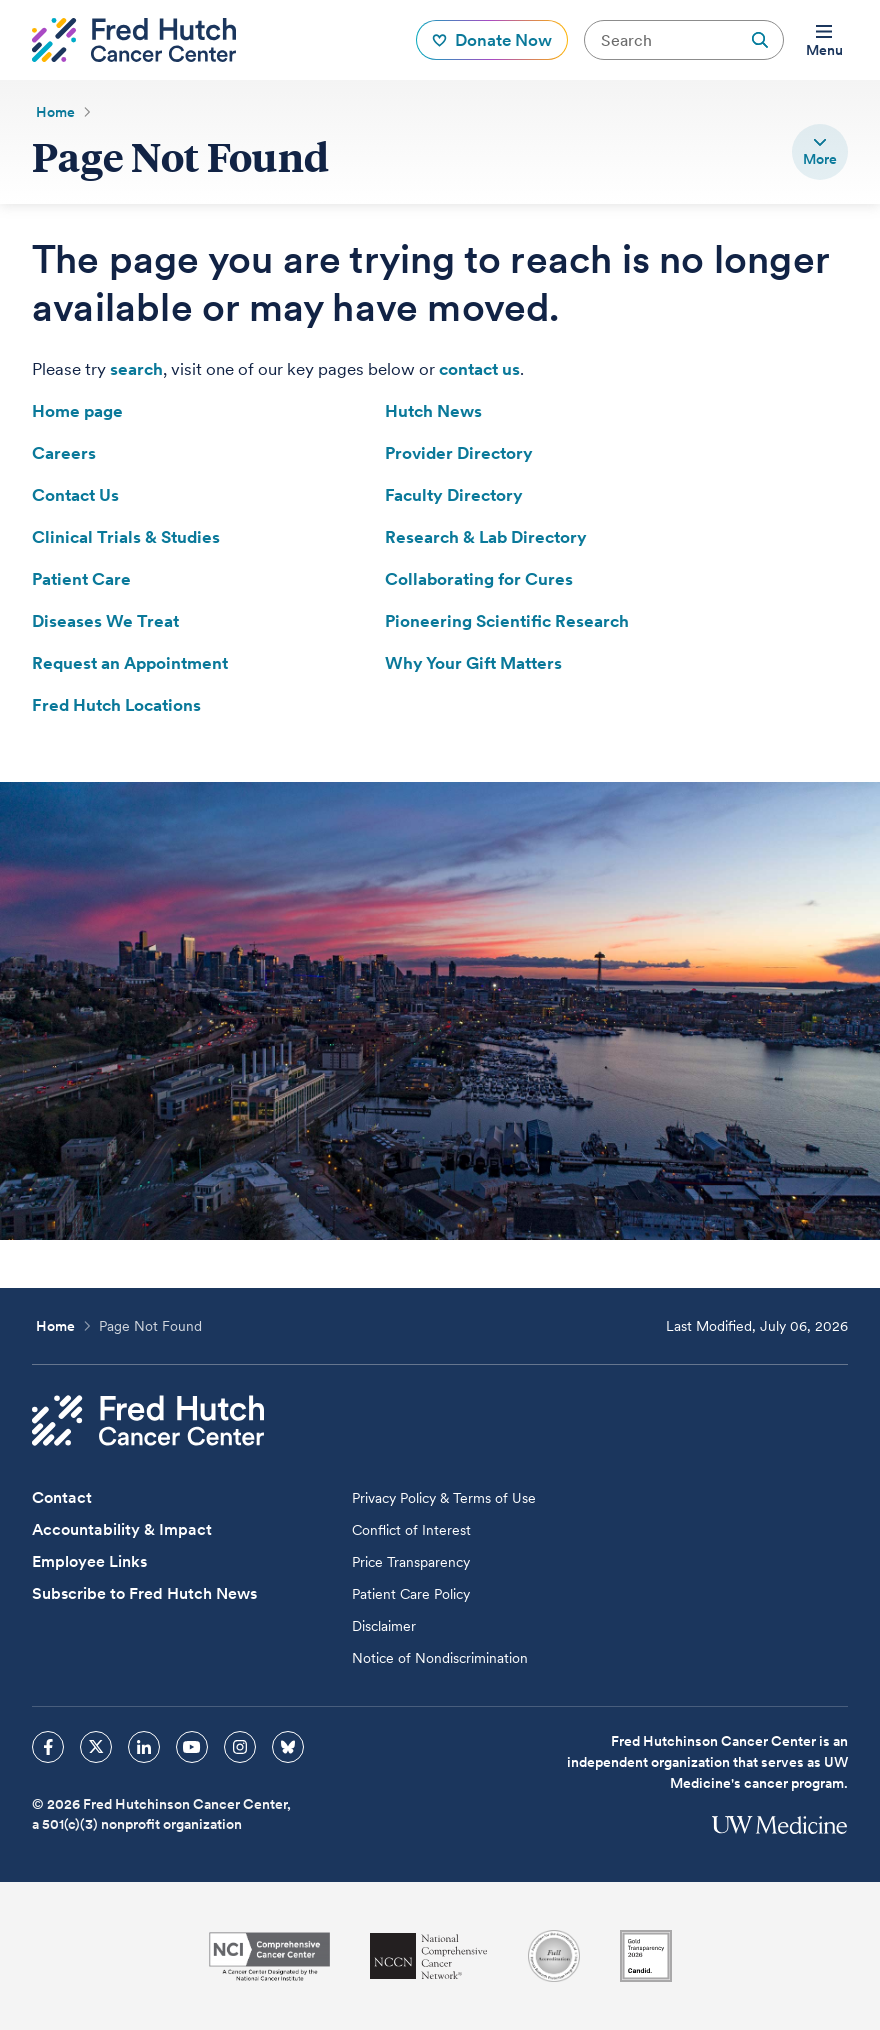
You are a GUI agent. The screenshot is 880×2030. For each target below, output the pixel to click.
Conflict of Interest (411, 1530)
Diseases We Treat (105, 621)
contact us (479, 369)
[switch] (820, 152)
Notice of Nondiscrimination (440, 1658)
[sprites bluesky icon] (288, 1747)
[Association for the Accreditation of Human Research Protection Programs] (554, 1956)
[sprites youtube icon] (192, 1747)
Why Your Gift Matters (473, 663)
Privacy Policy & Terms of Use (444, 1498)
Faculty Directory (454, 495)
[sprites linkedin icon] (144, 1747)
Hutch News (433, 411)
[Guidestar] (646, 1956)
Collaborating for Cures (479, 579)
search (136, 369)
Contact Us (75, 495)
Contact (62, 1497)
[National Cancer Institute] (269, 1956)
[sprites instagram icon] (240, 1747)
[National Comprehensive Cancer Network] (429, 1956)
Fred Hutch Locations (116, 705)
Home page (77, 411)
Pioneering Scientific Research (507, 621)
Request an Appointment (130, 663)
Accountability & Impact (122, 1529)
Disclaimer (384, 1626)
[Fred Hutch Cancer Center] (148, 1420)
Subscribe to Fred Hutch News (144, 1593)
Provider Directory (459, 453)
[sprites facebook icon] (48, 1747)
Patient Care (81, 579)
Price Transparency (411, 1562)
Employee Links (89, 1561)
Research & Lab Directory (486, 537)
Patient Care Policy (411, 1594)
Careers (64, 453)
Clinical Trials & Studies (126, 537)
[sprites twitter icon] (96, 1747)
